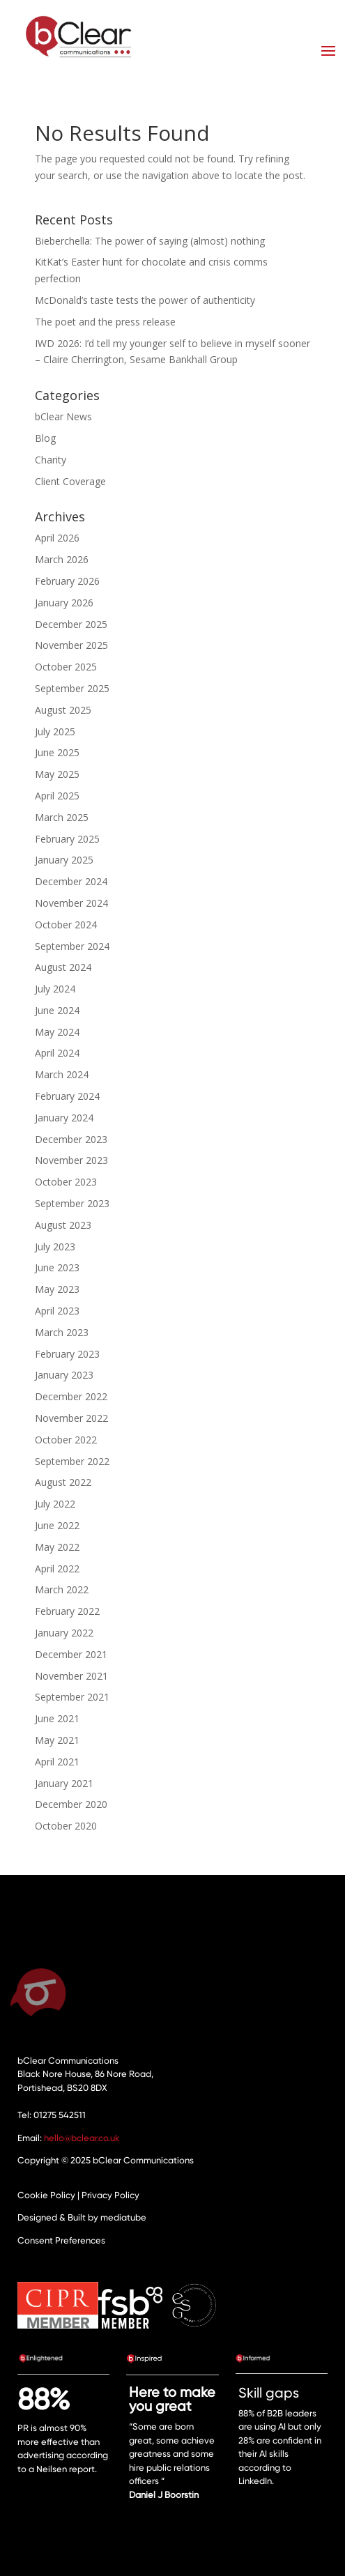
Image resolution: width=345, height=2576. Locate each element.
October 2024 (66, 924)
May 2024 (57, 1031)
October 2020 (66, 1825)
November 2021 (71, 1675)
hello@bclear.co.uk (82, 2138)
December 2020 (71, 1804)
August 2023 (63, 1225)
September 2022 (72, 1461)
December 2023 (71, 1139)
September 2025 (72, 688)
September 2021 (72, 1696)
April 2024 (57, 1052)
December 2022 (71, 1396)
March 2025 (62, 817)
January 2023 (64, 1374)
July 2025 (55, 731)
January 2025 (64, 859)
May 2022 (57, 1547)
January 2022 (64, 1632)
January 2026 (64, 602)
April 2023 (57, 1310)
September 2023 (72, 1203)
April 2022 (57, 1568)
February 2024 (67, 1096)
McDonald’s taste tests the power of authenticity (145, 300)
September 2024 (72, 946)
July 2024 (55, 988)
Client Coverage (70, 481)
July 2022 (55, 1503)
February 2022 (67, 1611)
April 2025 (57, 795)
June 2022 (57, 1525)
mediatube (123, 2217)
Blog (45, 438)
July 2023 (55, 1246)
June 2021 (57, 1718)
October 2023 (66, 1181)
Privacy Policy (110, 2195)
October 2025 (66, 666)
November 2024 (71, 903)
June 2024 (57, 1010)
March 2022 (62, 1589)
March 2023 (62, 1332)
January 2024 (64, 1117)
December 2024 (71, 881)
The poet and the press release (105, 321)
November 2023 (71, 1160)
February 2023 (67, 1353)
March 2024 (62, 1074)
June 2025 (57, 752)
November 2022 (71, 1418)
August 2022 (63, 1482)
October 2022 (66, 1439)
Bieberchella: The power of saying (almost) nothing (150, 240)
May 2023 (57, 1289)
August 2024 (63, 967)
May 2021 (57, 1740)
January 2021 (64, 1783)
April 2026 (57, 537)
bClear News (63, 416)
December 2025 (71, 624)
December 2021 (71, 1654)
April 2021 (57, 1761)
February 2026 (67, 581)
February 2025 (67, 838)
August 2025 (63, 709)
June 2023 (57, 1267)
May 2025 (57, 774)
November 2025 (71, 645)
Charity (50, 459)
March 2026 (62, 559)
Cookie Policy (46, 2195)
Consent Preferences (61, 2240)
